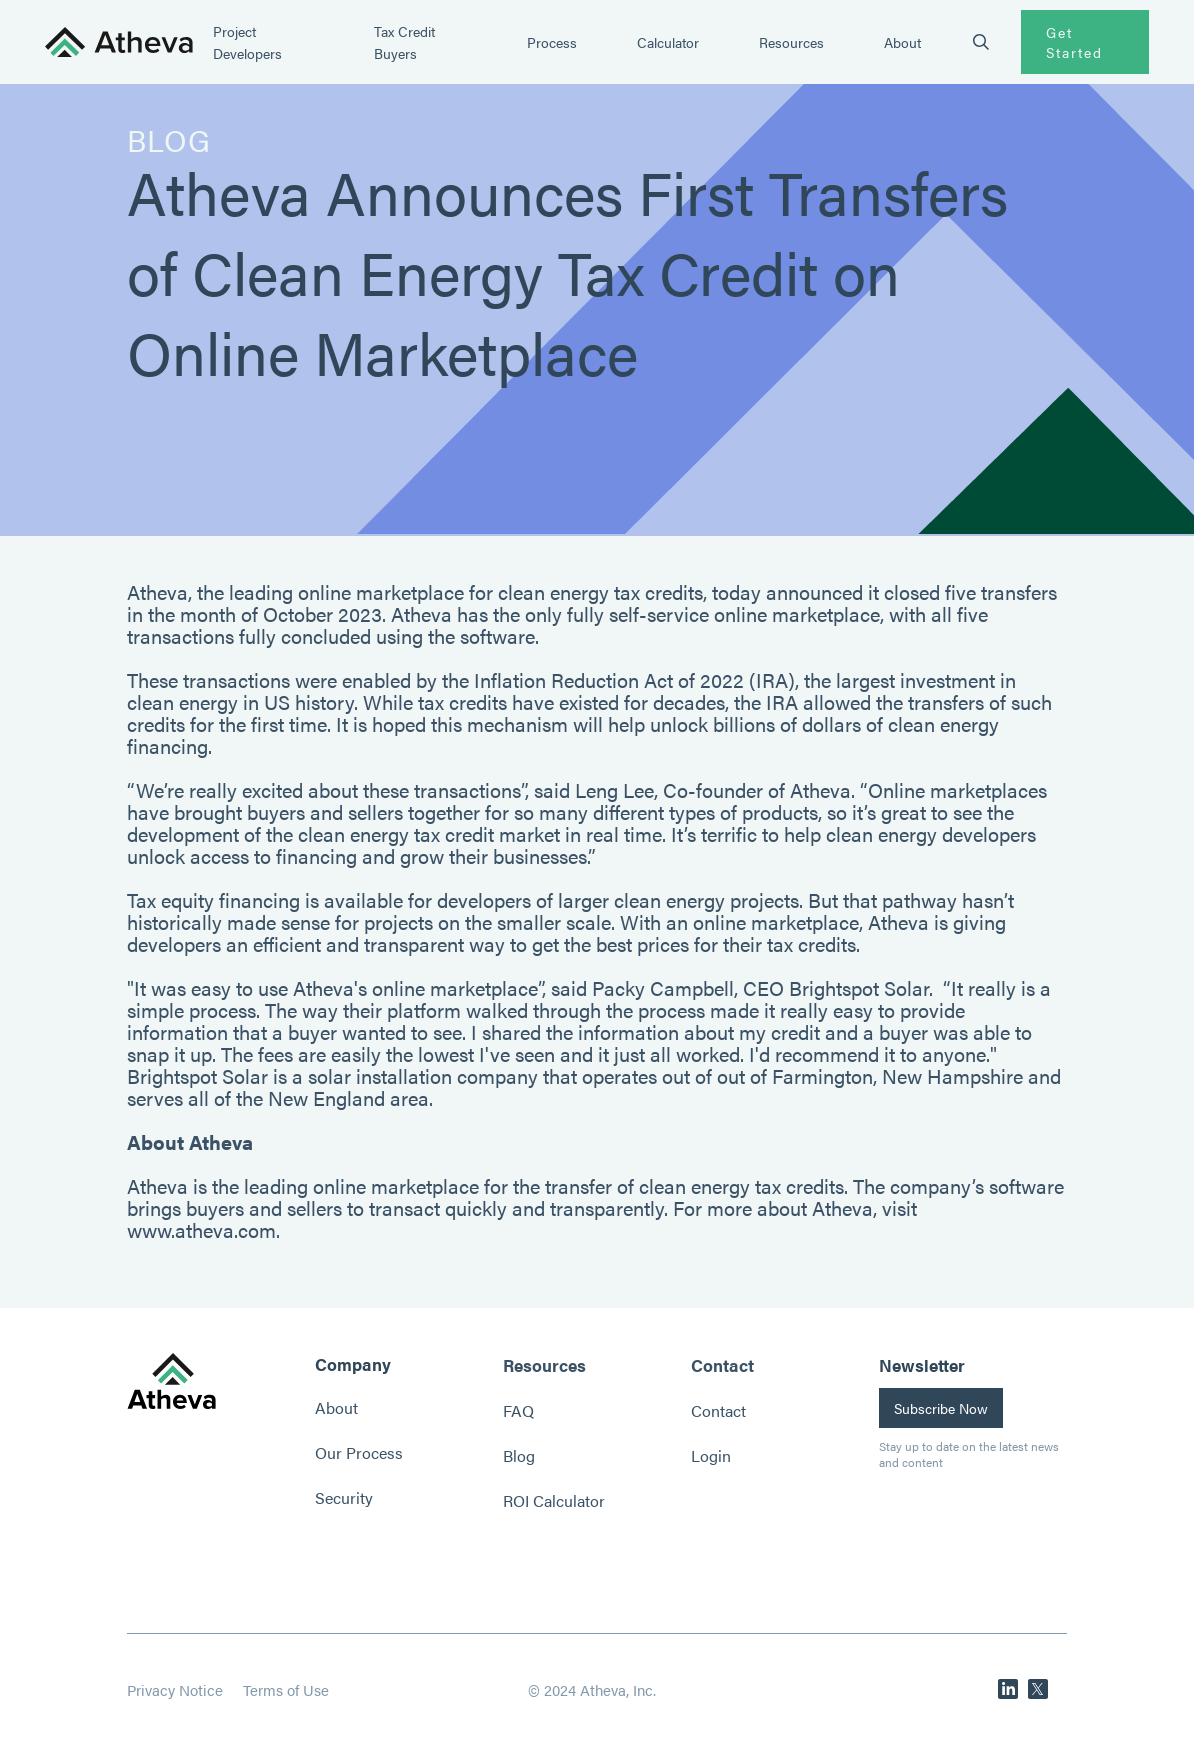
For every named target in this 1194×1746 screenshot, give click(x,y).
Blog (519, 1455)
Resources (791, 42)
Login (711, 1455)
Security (344, 1497)
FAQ (518, 1410)
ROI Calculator (554, 1500)
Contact (718, 1410)
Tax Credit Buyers (404, 42)
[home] (119, 42)
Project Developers (247, 42)
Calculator (668, 42)
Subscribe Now (941, 1408)
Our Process (359, 1452)
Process (552, 42)
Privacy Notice (175, 1689)
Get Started (1074, 42)
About (902, 42)
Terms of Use (286, 1689)
